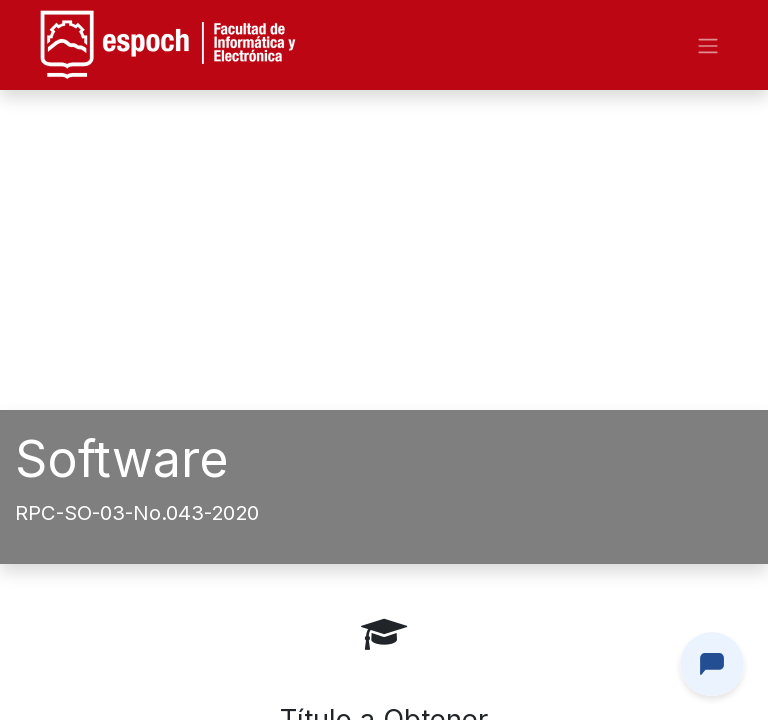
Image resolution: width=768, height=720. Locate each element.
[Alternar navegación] (708, 45)
